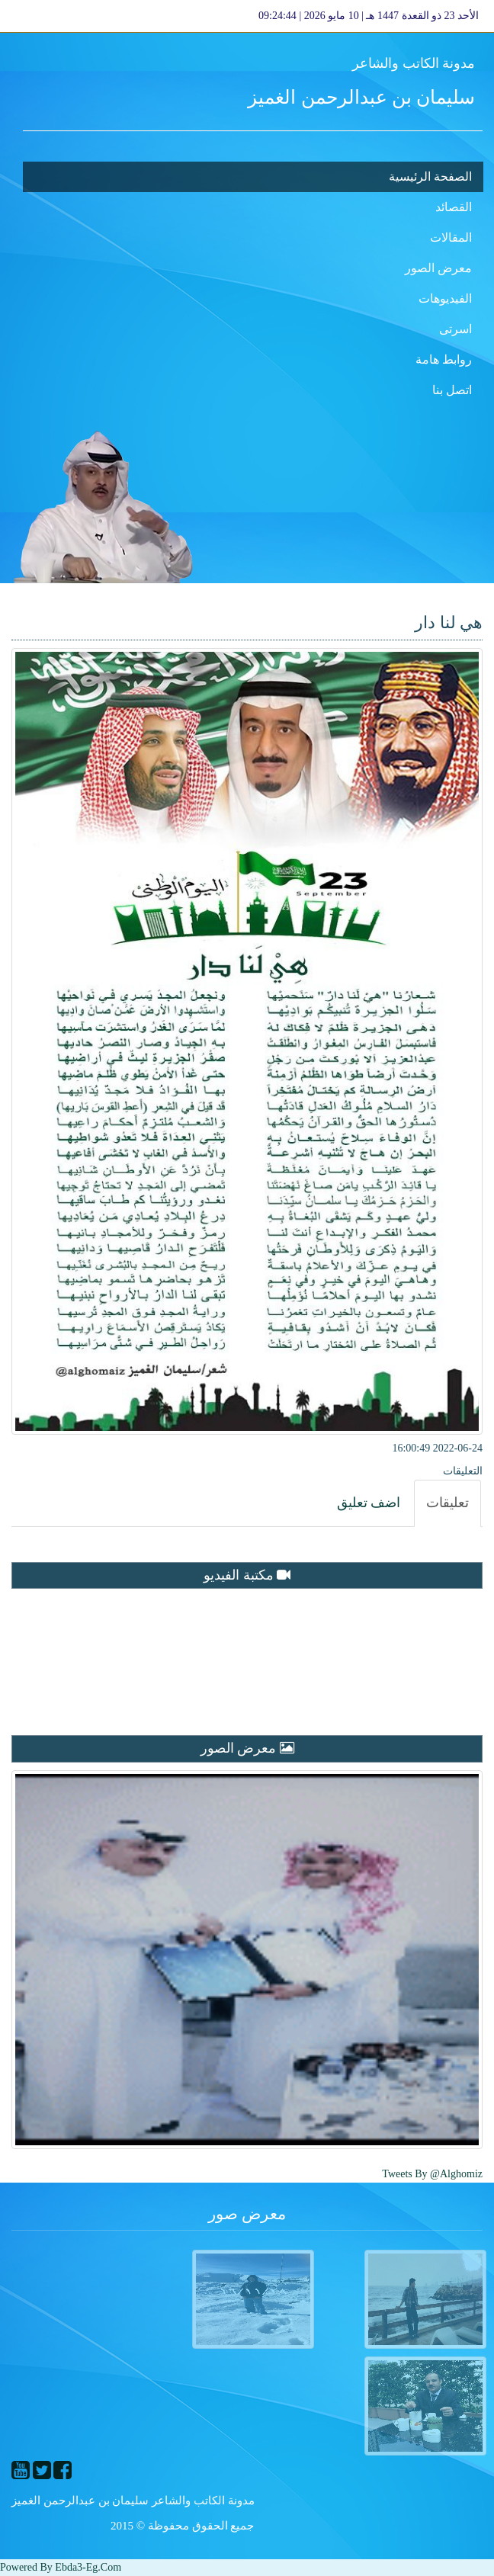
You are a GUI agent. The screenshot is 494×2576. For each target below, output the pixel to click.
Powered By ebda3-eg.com (60, 2567)
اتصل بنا (452, 389)
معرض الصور (438, 267)
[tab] (447, 1503)
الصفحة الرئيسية (430, 176)
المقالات (451, 237)
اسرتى (455, 328)
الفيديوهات (445, 298)
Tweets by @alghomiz (432, 2174)
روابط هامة (443, 359)
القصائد (453, 206)
